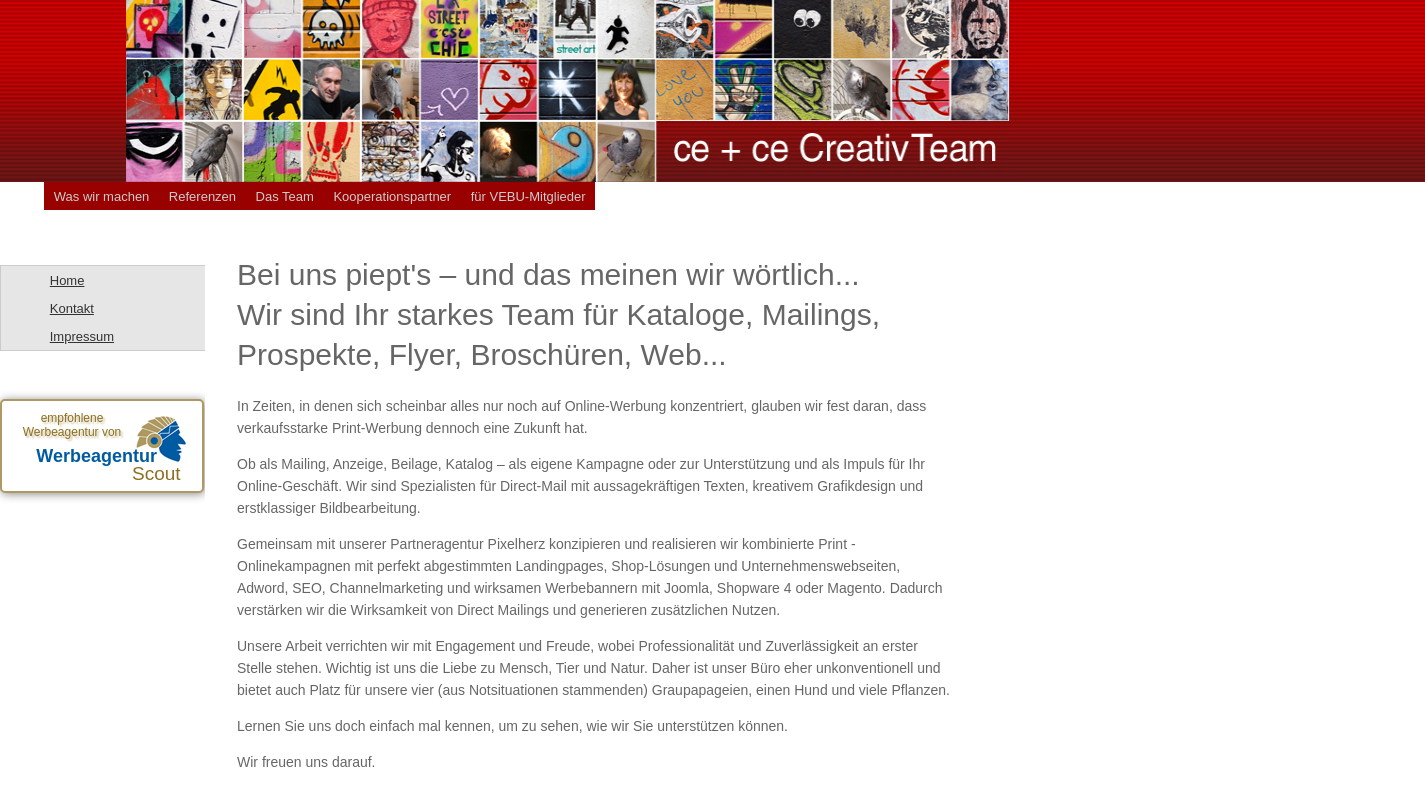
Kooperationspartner (392, 196)
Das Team (285, 196)
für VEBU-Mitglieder (528, 196)
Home (67, 280)
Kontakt (72, 308)
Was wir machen (102, 196)
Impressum (82, 336)
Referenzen (202, 196)
